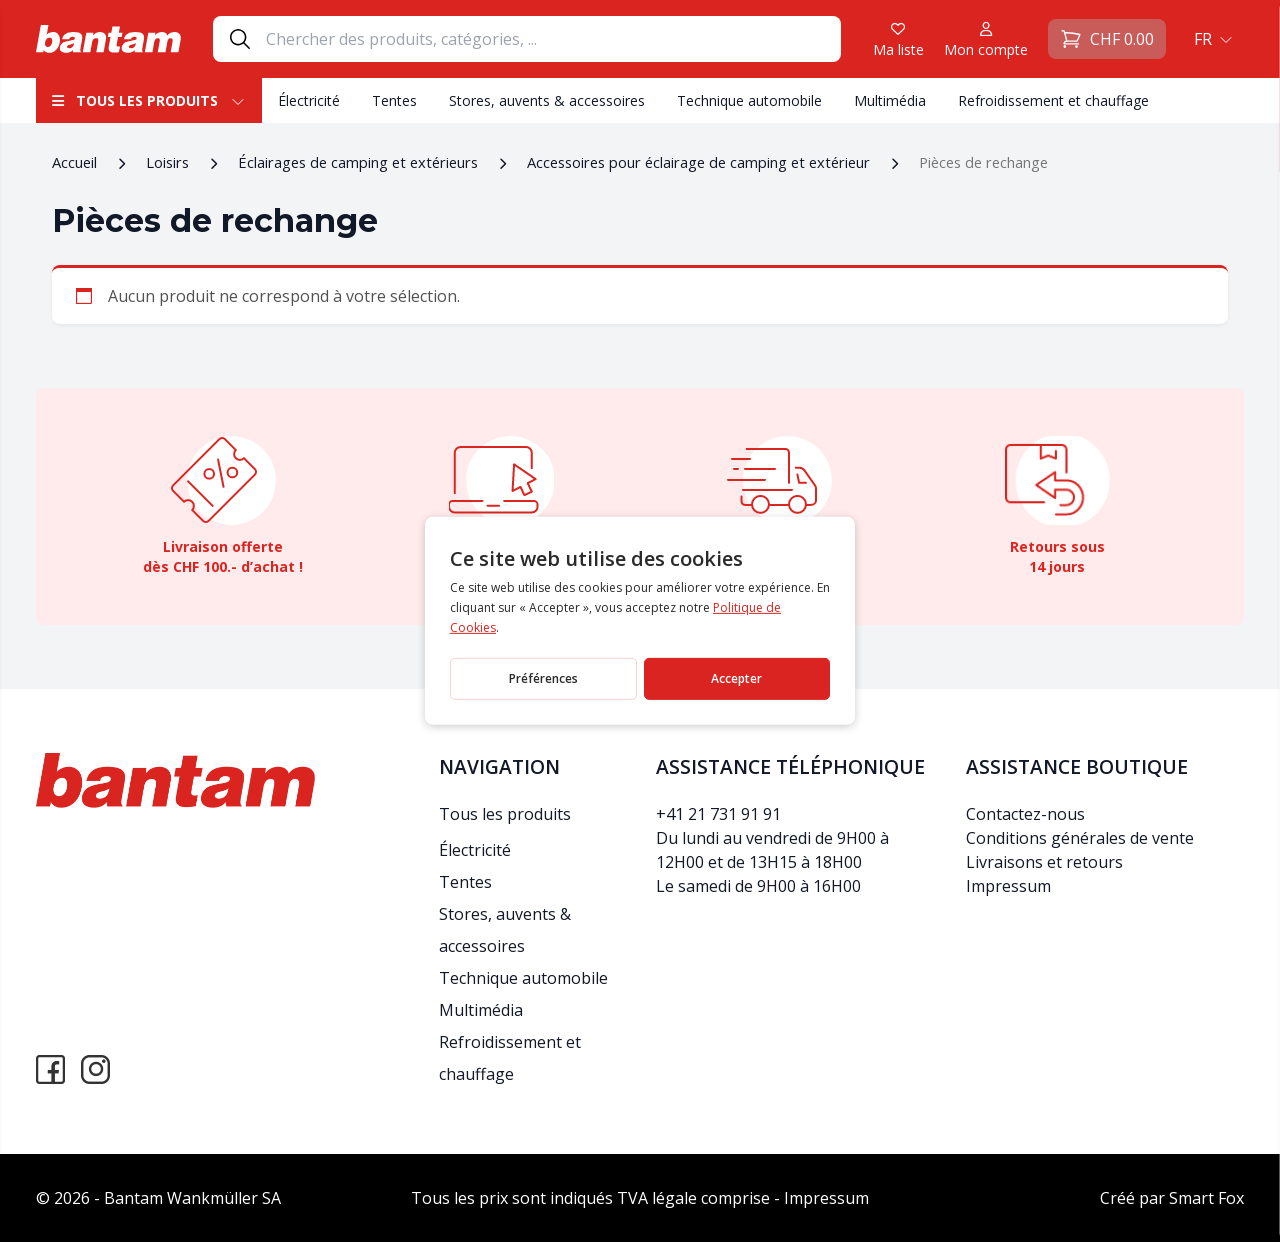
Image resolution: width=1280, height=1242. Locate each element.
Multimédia (890, 100)
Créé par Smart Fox (1172, 1198)
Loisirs (167, 162)
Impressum (1008, 886)
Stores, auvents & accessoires (547, 100)
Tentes (394, 100)
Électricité (309, 100)
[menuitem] (1211, 39)
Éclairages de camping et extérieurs (358, 162)
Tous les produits (149, 100)
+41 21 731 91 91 (718, 814)
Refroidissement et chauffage (1053, 100)
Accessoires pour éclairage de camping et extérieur (698, 162)
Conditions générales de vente (1080, 838)
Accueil (74, 162)
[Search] (553, 39)
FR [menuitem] (1203, 39)
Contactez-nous (1025, 814)
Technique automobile (749, 100)
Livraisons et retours (1044, 862)
